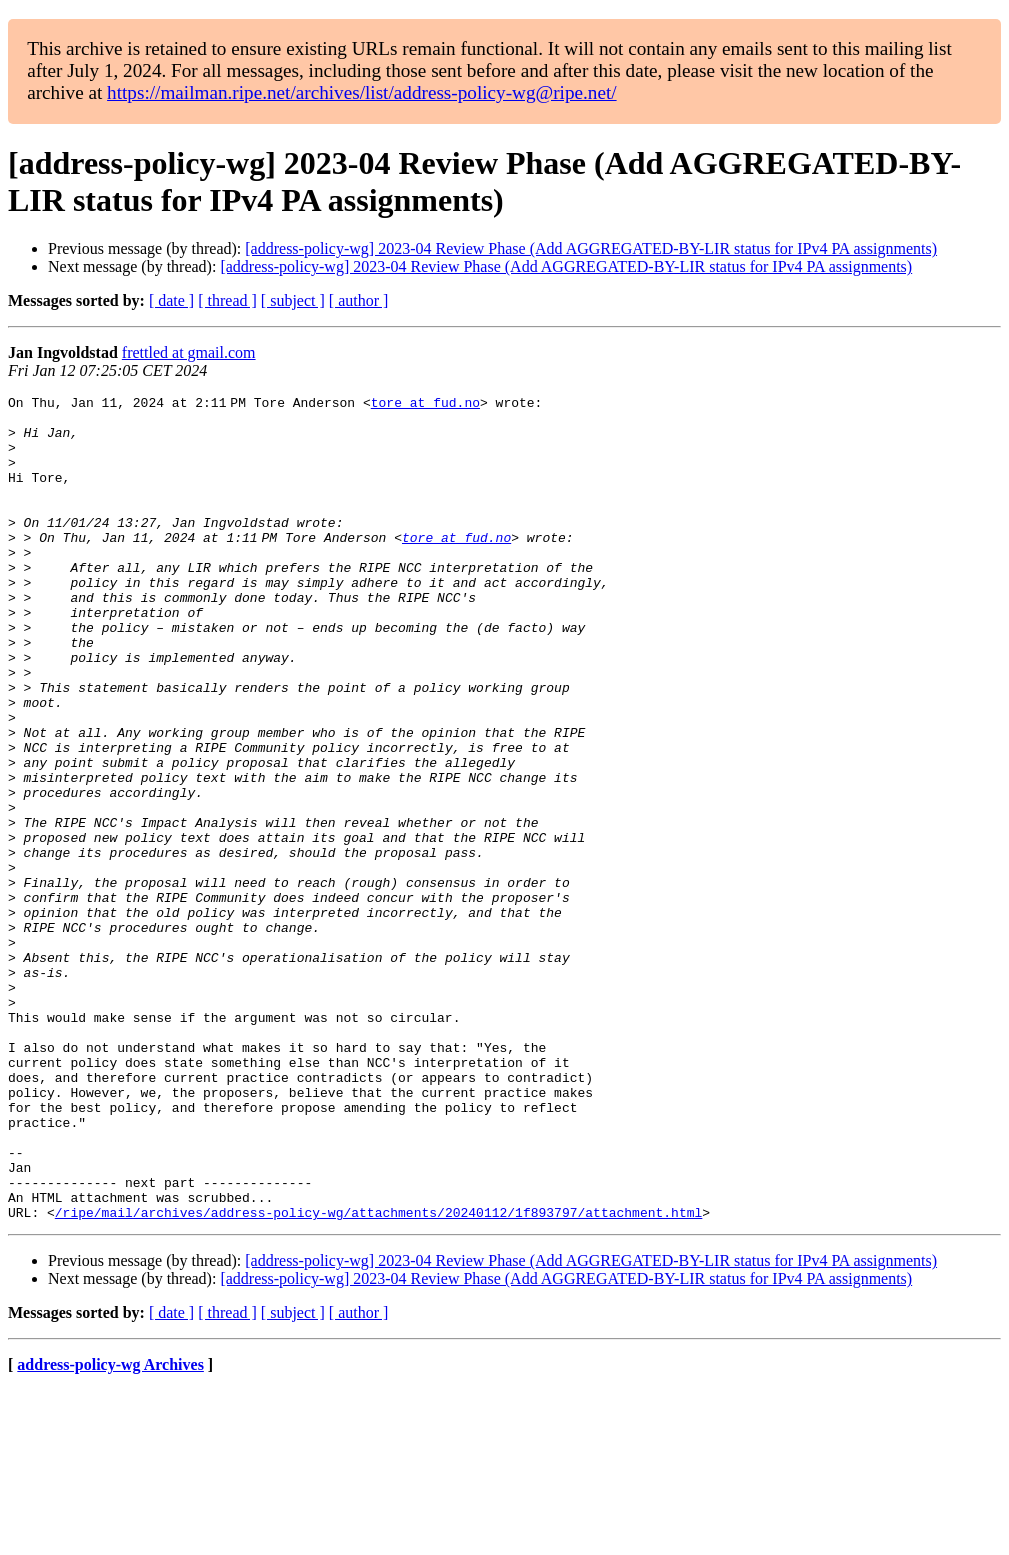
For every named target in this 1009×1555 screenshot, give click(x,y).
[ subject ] (293, 300)
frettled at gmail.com (189, 352)
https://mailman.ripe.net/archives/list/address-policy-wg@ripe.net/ (362, 92)
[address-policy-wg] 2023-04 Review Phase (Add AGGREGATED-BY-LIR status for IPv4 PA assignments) (591, 248)
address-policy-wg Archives (110, 1529)
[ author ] (359, 300)
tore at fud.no (429, 405)
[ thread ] (227, 300)
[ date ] (171, 300)
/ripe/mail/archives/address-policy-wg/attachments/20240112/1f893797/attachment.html (378, 1377)
